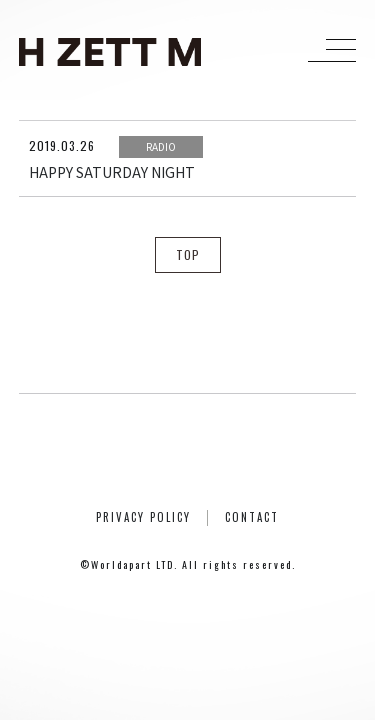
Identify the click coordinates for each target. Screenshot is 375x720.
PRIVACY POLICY (143, 517)
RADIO (161, 146)
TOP (188, 254)
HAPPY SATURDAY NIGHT (112, 172)
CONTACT (252, 517)
